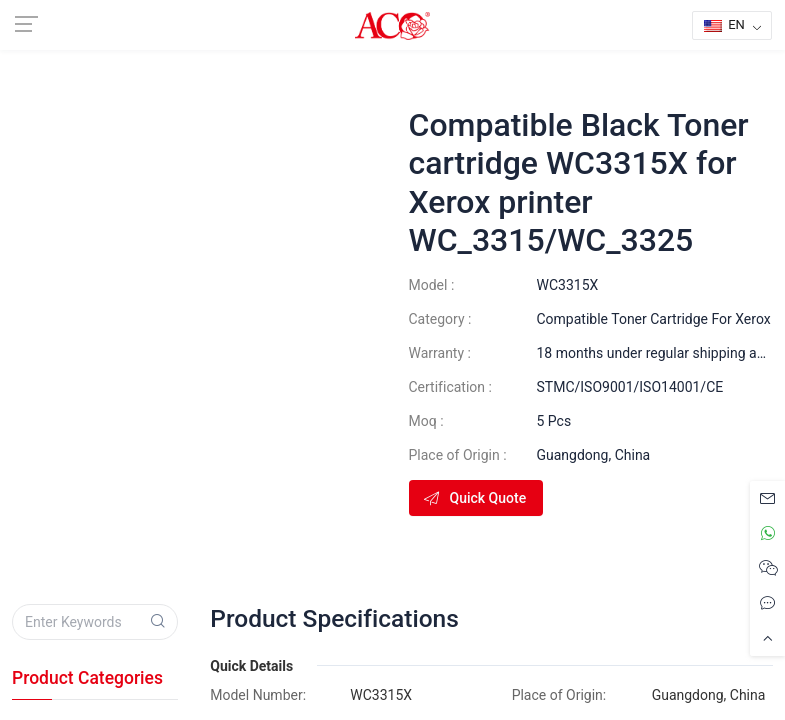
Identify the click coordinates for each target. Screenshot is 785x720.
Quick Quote (474, 498)
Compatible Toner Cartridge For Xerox (654, 319)
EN (724, 24)
